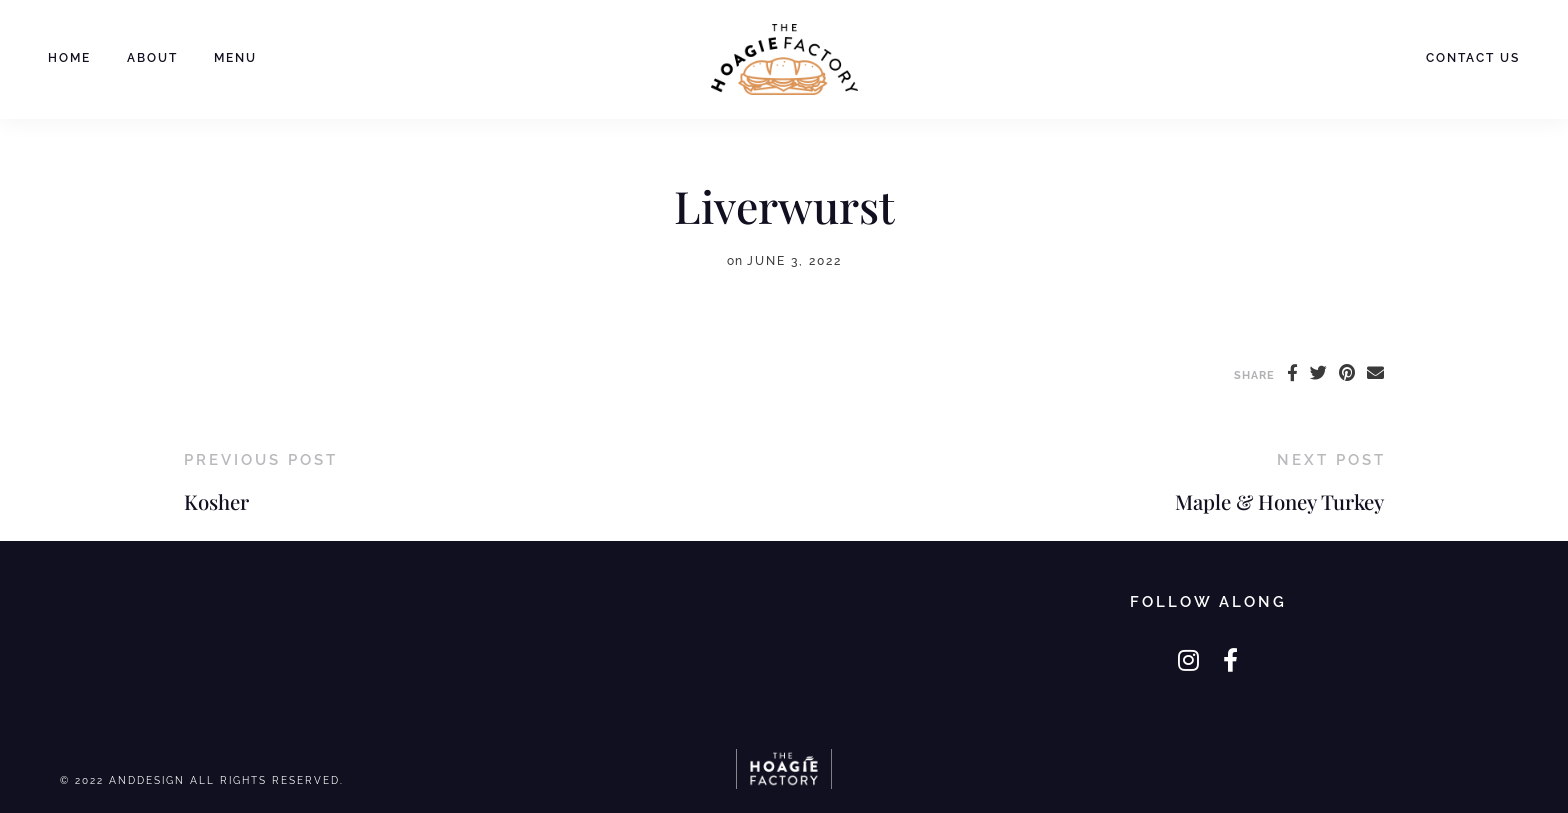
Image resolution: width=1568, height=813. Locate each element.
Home (69, 58)
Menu (235, 58)
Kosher (216, 501)
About (152, 58)
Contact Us (1473, 58)
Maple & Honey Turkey (1279, 501)
